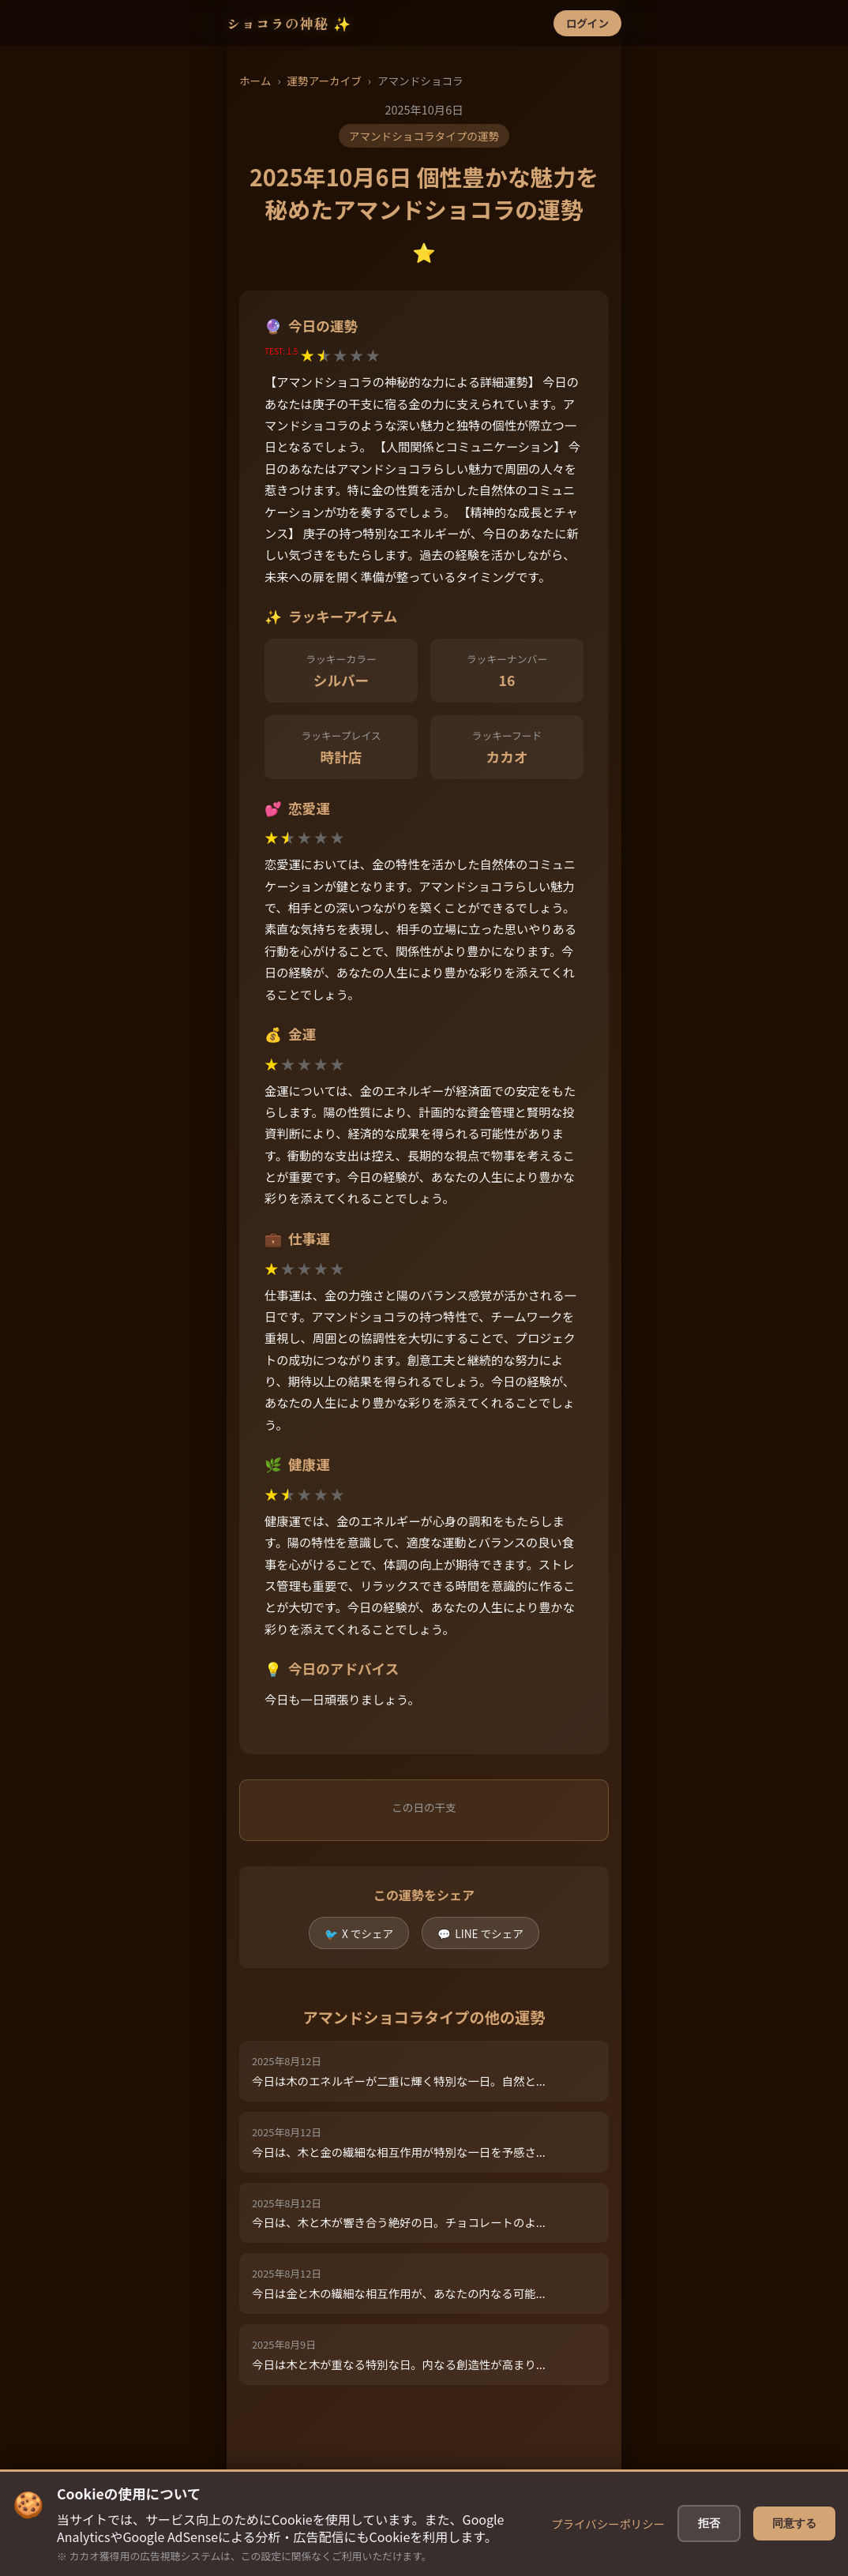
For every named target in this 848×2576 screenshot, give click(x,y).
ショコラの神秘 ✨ (289, 23)
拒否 (709, 2550)
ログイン (587, 23)
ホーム (255, 80)
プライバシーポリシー (608, 2551)
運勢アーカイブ (324, 80)
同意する (794, 2550)
